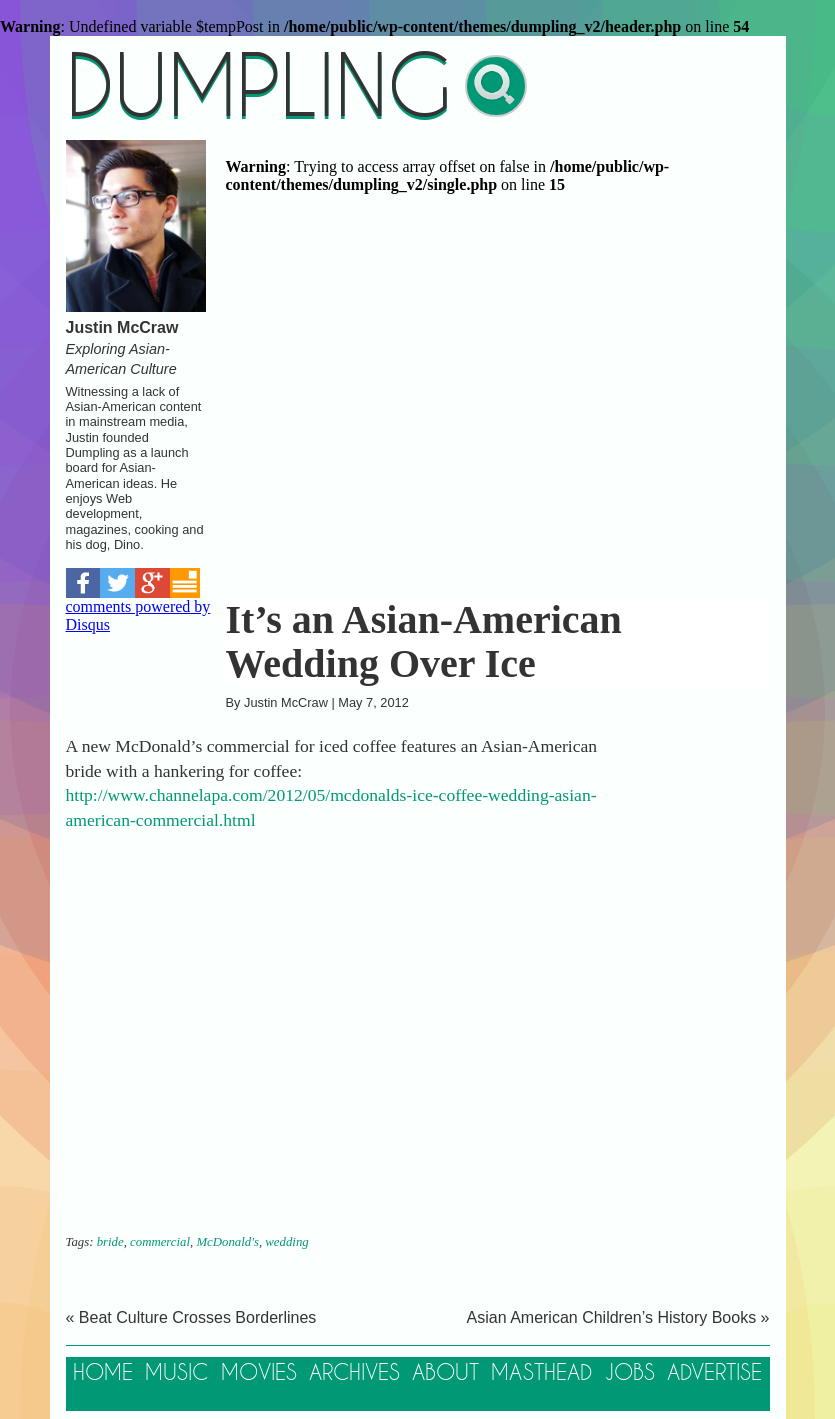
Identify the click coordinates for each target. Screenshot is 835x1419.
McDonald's (227, 1242)
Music (176, 1373)
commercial (160, 1242)
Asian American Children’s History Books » (618, 1317)
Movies (259, 1373)
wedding (286, 1242)
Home (103, 1373)
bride (110, 1242)
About (445, 1373)
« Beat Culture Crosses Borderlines (191, 1317)
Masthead (541, 1373)
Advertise (714, 1373)
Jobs (630, 1373)
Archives (354, 1373)
